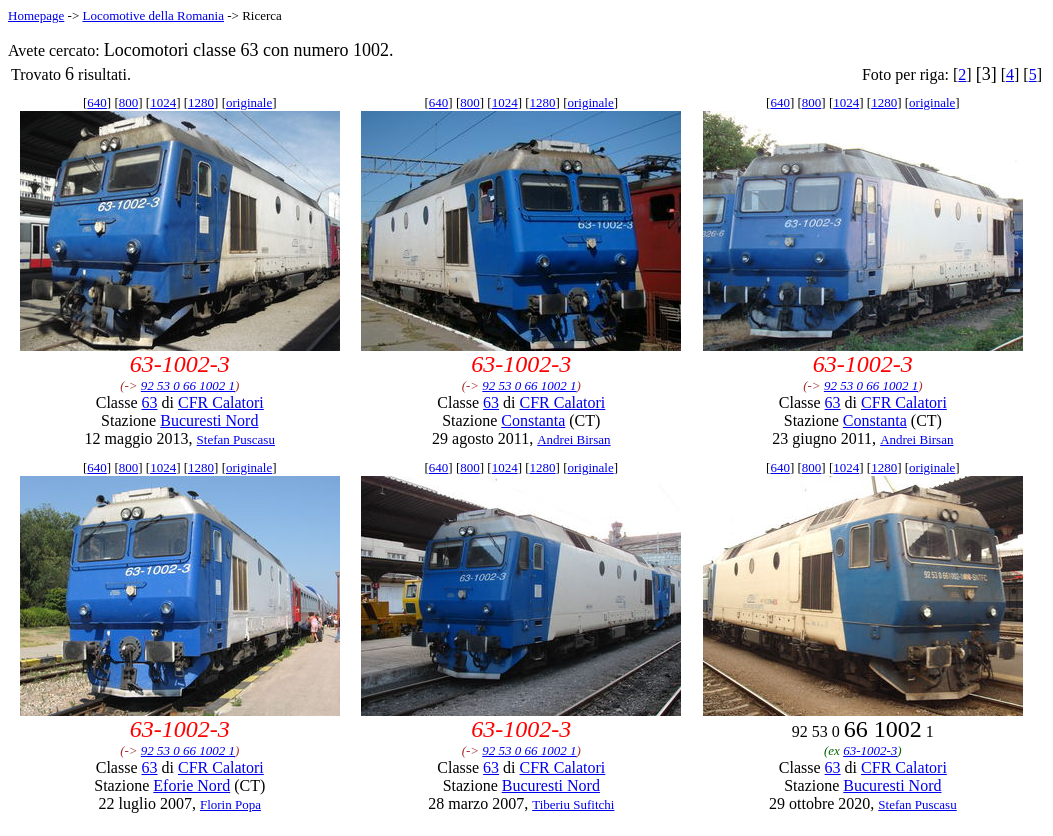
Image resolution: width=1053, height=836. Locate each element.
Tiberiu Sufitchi (573, 804)
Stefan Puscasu (236, 439)
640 (97, 102)
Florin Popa (230, 804)
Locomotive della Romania (153, 15)
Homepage (36, 15)
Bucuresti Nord (209, 420)
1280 (201, 102)
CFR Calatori (221, 402)
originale (249, 102)
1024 (163, 102)
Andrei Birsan (573, 439)
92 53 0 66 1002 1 (188, 385)
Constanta (533, 420)
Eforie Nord (191, 785)
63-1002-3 (870, 750)
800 (129, 102)
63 (150, 402)
